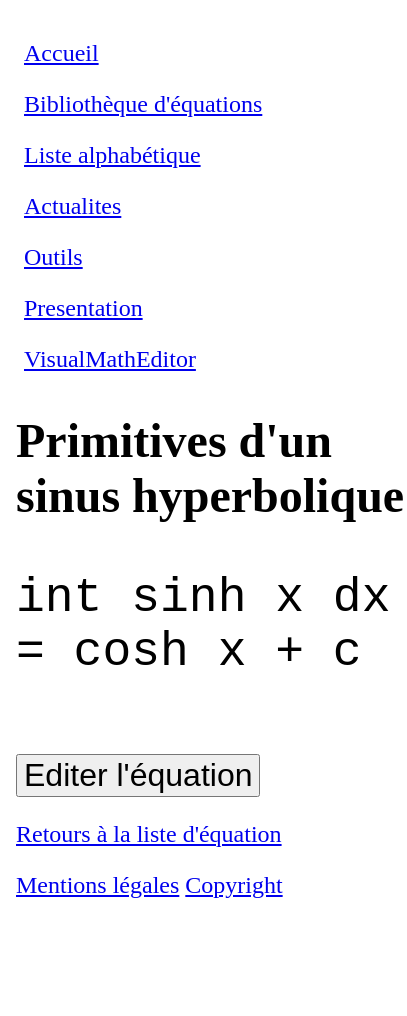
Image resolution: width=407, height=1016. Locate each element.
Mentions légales (97, 907)
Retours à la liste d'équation (149, 856)
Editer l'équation (138, 797)
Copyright (233, 907)
